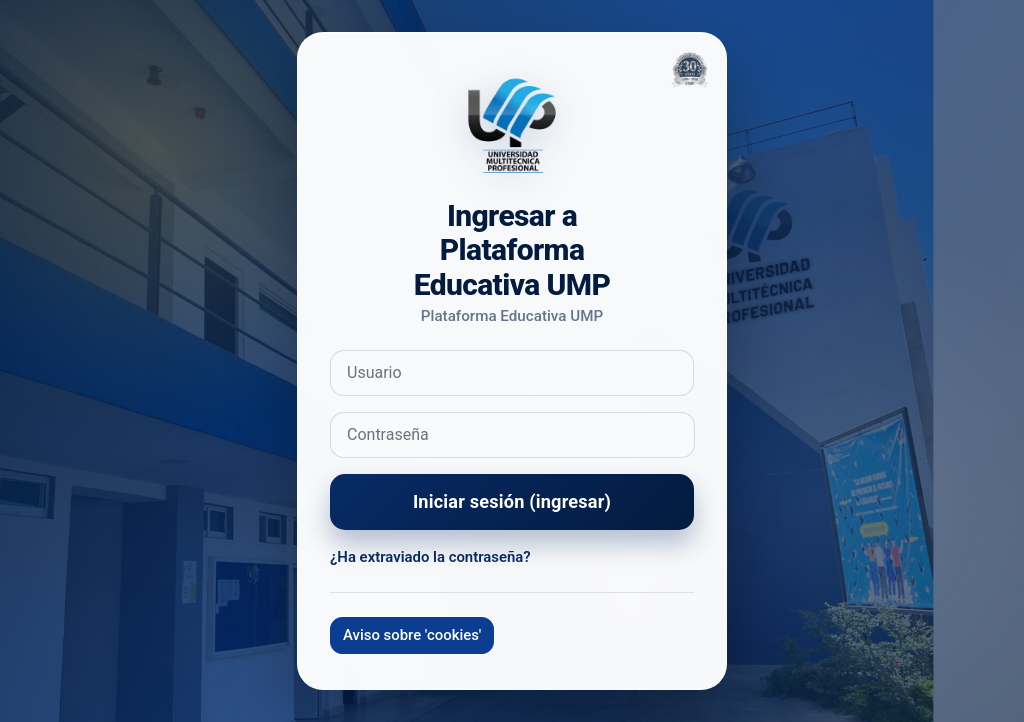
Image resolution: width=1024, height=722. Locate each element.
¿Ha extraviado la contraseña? (430, 557)
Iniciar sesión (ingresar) (512, 501)
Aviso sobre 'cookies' (412, 635)
